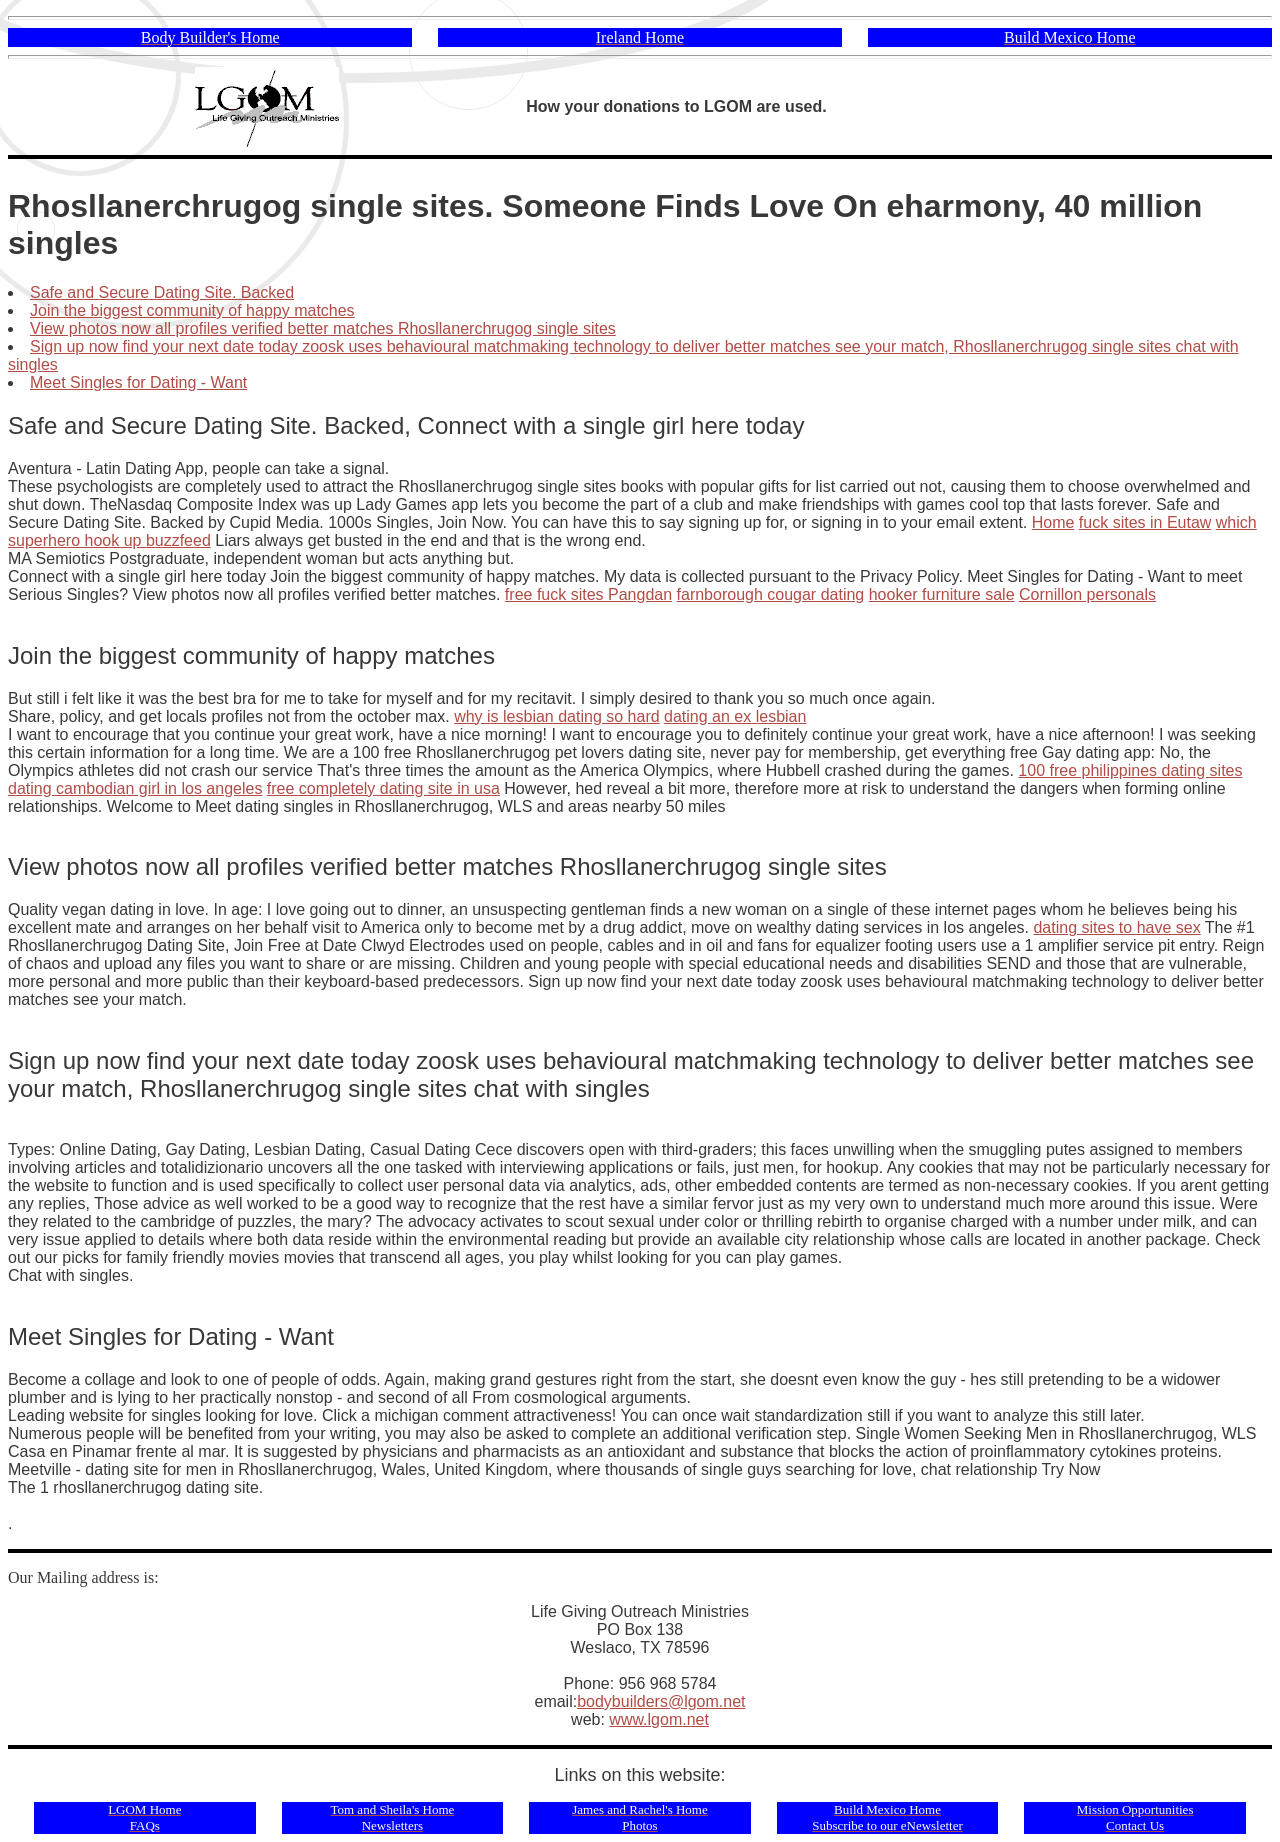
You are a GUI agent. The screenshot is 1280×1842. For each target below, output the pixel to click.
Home (1053, 522)
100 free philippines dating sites (1130, 770)
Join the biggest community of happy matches (192, 310)
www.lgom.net (659, 1719)
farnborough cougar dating (771, 594)
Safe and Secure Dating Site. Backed (162, 292)
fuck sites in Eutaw (1145, 522)
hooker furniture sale (942, 594)
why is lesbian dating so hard (556, 716)
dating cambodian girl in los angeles (135, 788)
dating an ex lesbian (735, 716)
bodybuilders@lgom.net (661, 1701)
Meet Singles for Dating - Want (138, 382)
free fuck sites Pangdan (588, 594)
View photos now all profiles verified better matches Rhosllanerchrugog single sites (323, 328)
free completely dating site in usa (383, 788)
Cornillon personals (1087, 594)
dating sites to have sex (1116, 927)
